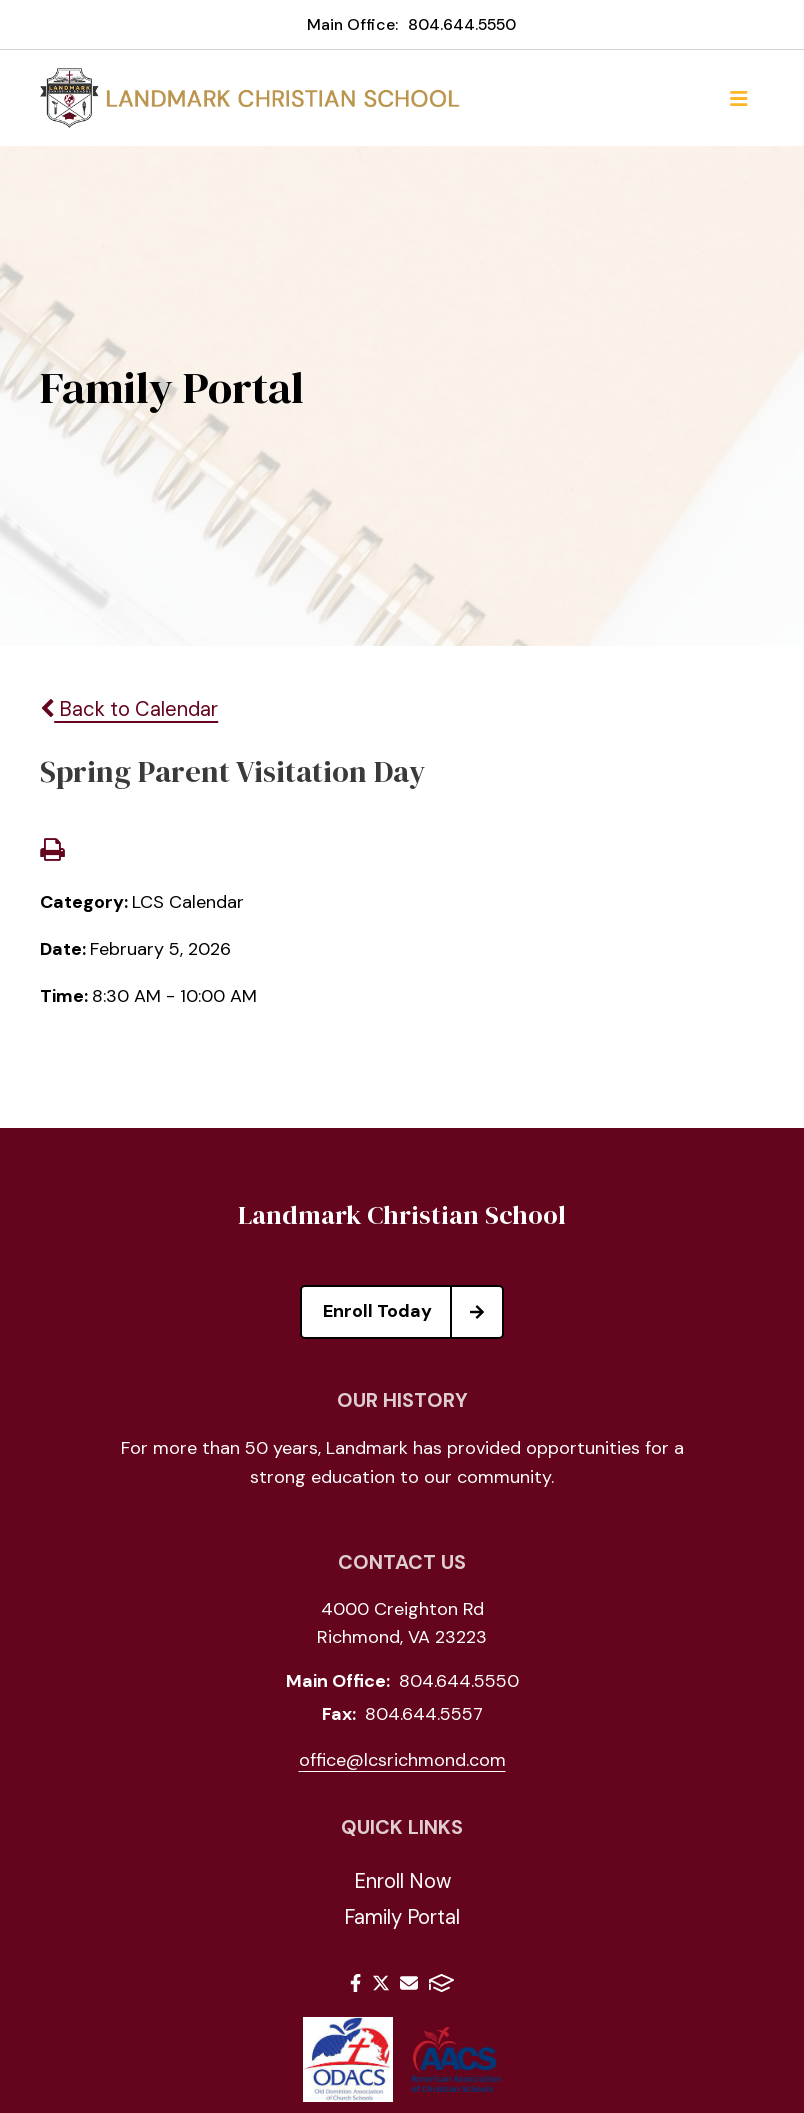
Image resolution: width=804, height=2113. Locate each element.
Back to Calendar (129, 709)
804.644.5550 (462, 24)
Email (409, 1983)
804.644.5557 (424, 1714)
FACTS (441, 1983)
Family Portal (402, 1917)
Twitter (381, 1983)
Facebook (355, 1983)
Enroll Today (412, 1312)
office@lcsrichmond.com (402, 1760)
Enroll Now (402, 1881)
